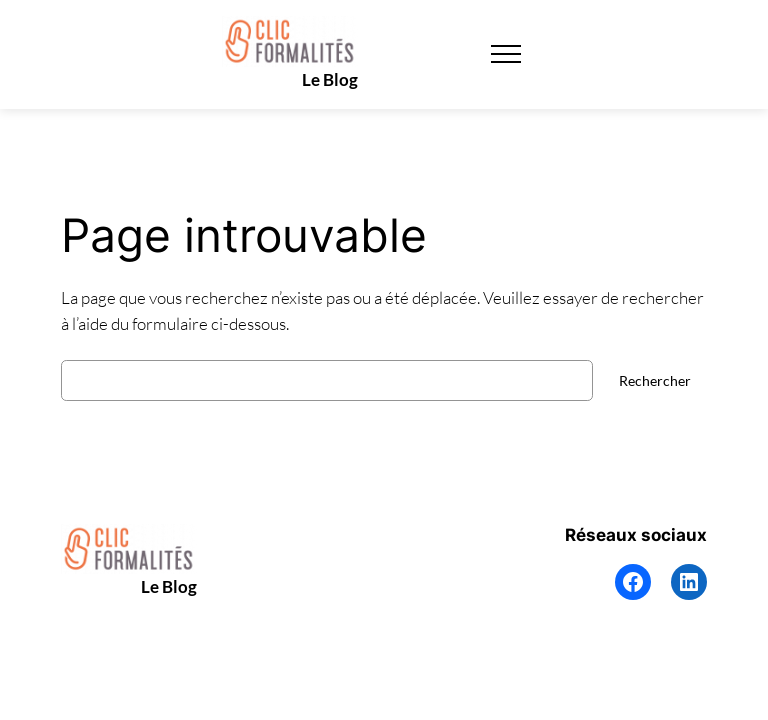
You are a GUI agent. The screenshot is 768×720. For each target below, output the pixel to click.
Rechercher (655, 380)
